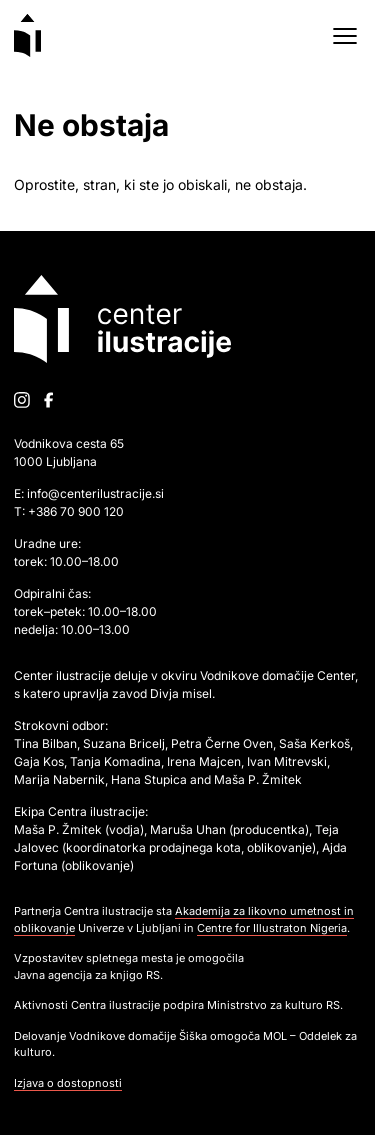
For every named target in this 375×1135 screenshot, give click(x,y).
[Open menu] (345, 36)
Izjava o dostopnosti (68, 1083)
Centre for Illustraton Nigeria (272, 928)
